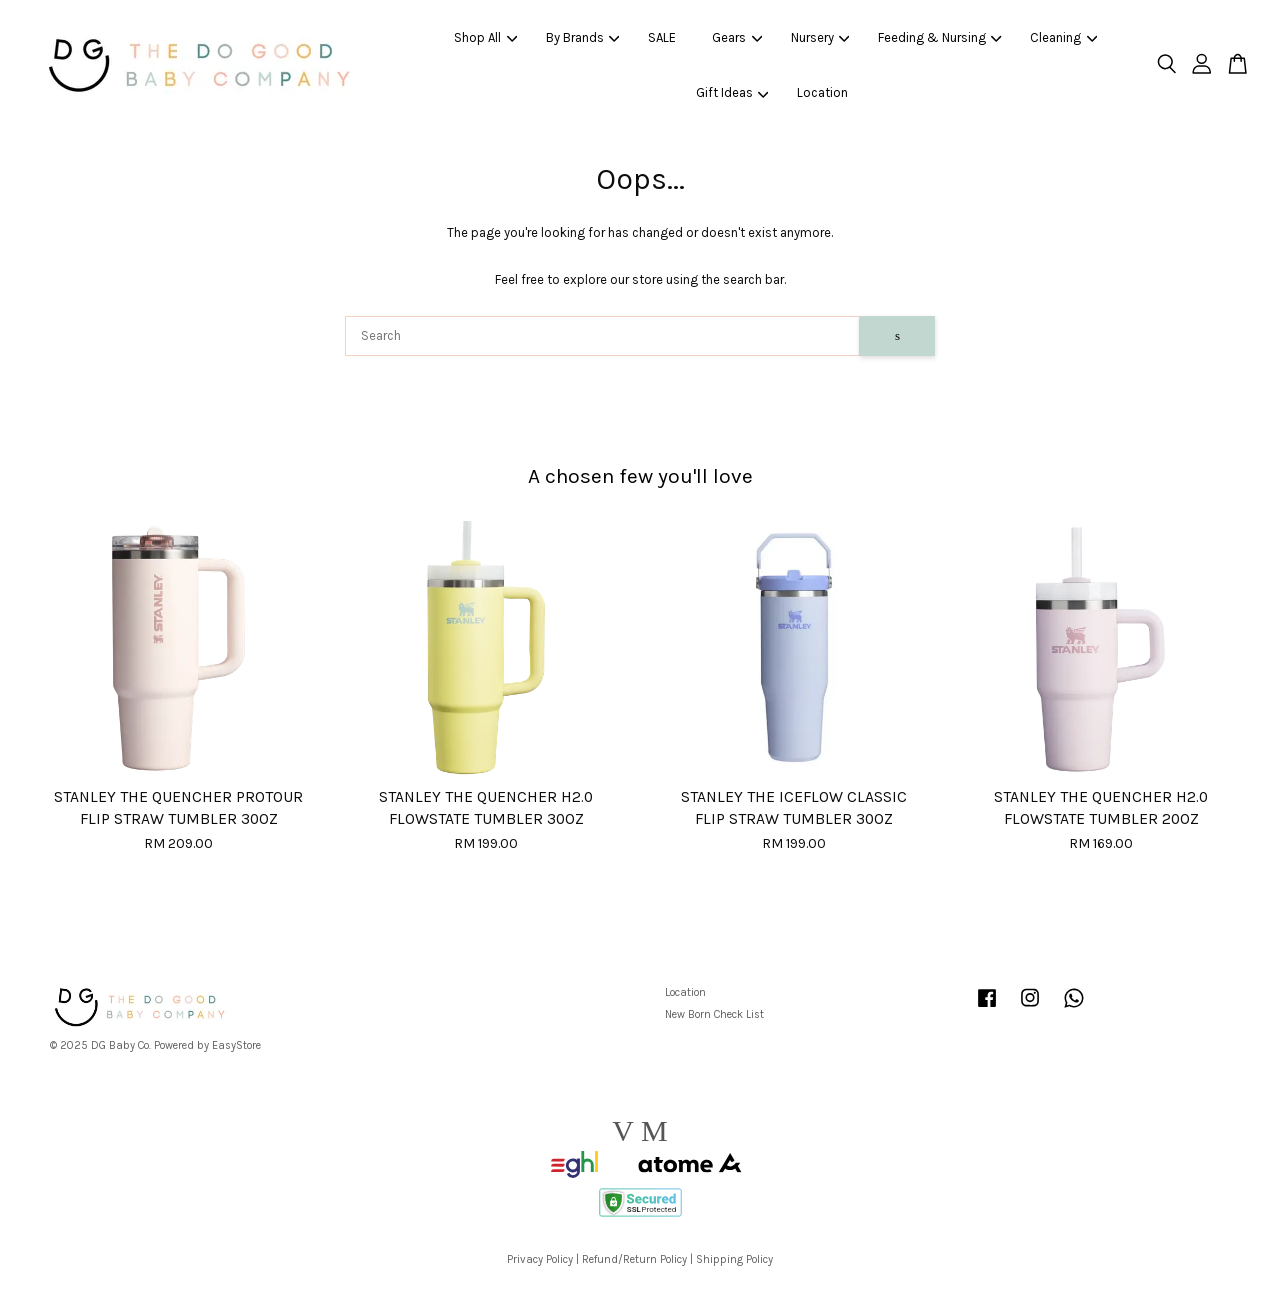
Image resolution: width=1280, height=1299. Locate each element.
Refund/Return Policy (634, 1259)
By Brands (583, 37)
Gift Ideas (732, 92)
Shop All (485, 37)
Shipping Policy (734, 1259)
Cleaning (1063, 37)
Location (822, 92)
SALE (662, 37)
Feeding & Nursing (940, 37)
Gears (737, 37)
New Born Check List (714, 1014)
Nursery (820, 37)
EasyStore (236, 1045)
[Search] (602, 336)
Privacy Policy (540, 1259)
